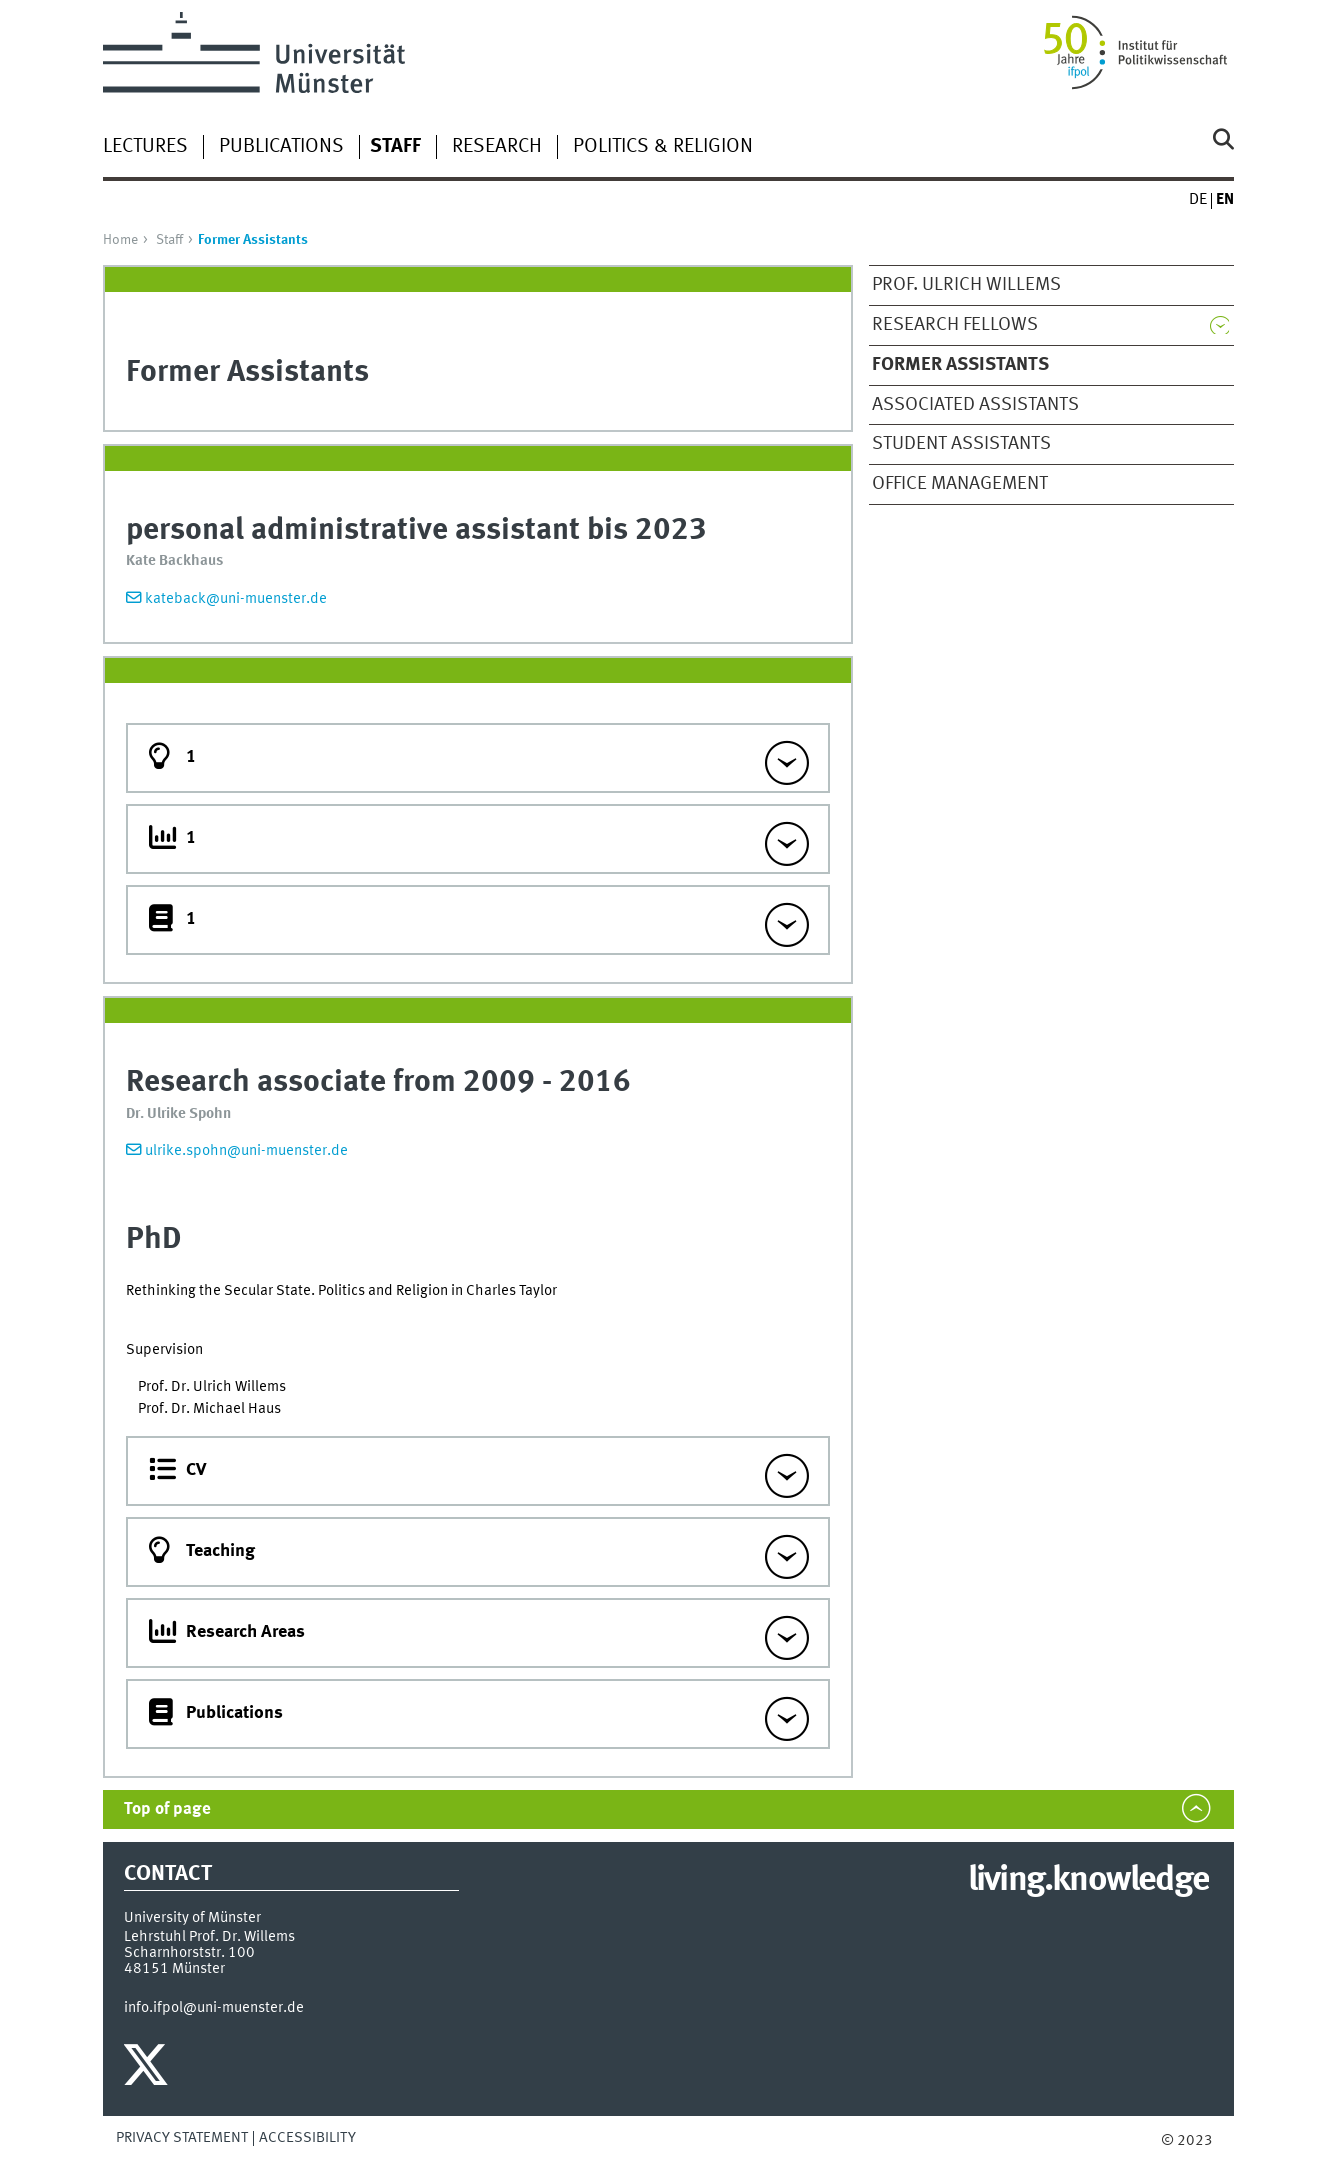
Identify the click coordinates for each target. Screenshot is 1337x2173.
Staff (169, 240)
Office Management (960, 484)
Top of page (167, 1809)
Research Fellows (955, 325)
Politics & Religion (663, 147)
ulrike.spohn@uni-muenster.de (246, 1151)
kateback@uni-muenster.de (236, 599)
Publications (281, 147)
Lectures (145, 147)
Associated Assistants (975, 405)
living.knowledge (1088, 1881)
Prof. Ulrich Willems (966, 285)
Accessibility (307, 2138)
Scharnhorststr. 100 (189, 1953)
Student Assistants (961, 444)
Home (120, 240)
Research (497, 147)
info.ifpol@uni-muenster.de (214, 2008)
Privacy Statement (182, 2138)
